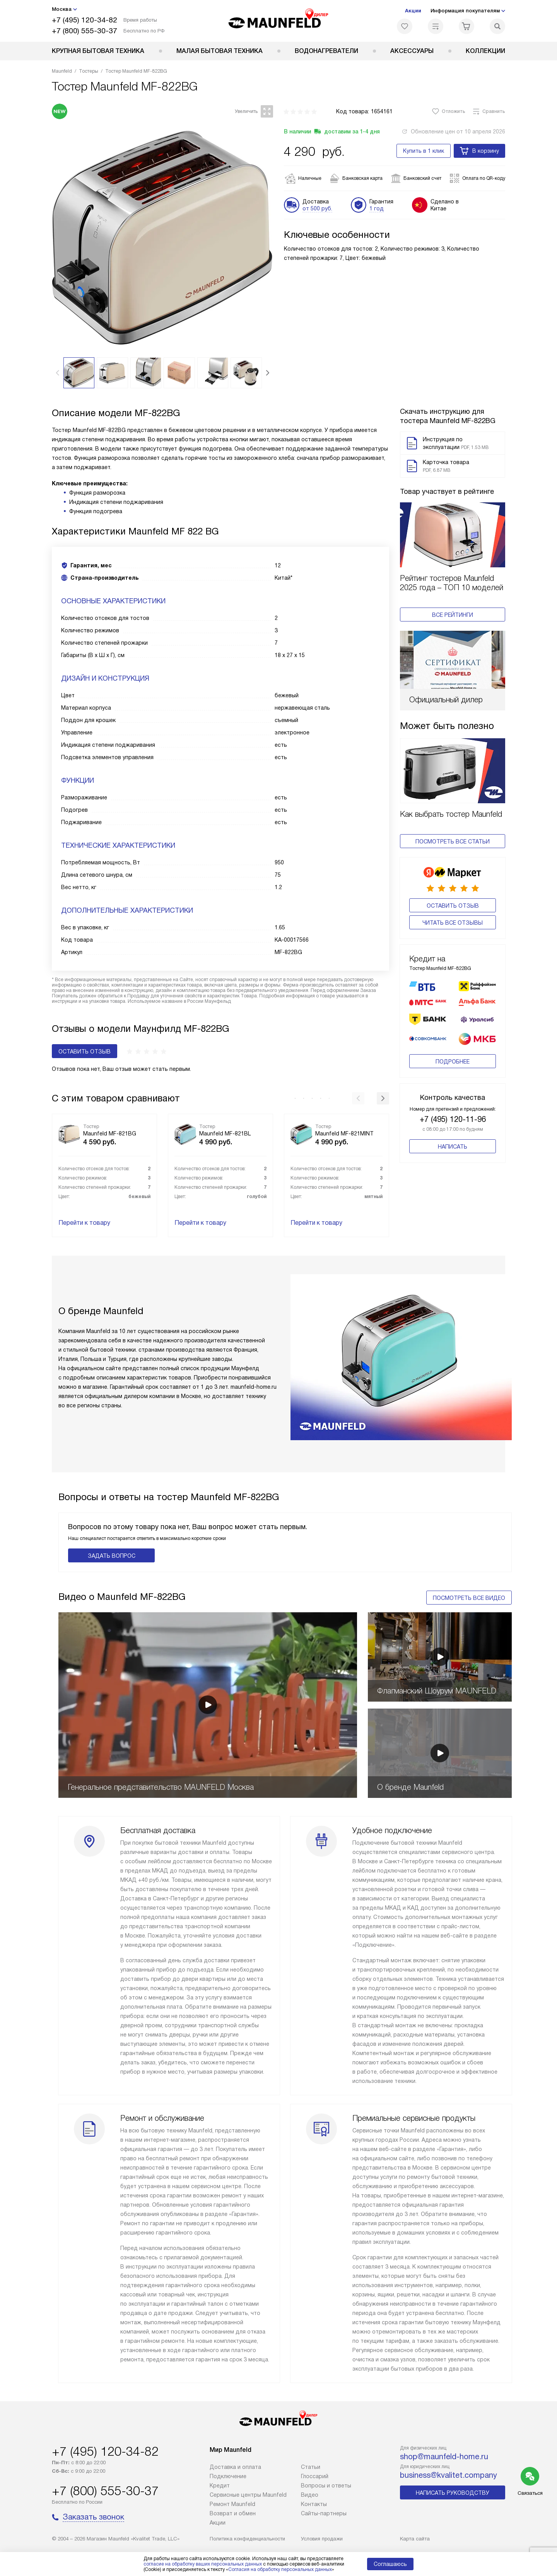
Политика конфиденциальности (247, 2539)
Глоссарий (314, 2476)
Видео (309, 2495)
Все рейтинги (452, 615)
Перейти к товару (84, 1222)
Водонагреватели (326, 51)
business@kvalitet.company (448, 2475)
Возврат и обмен (233, 2513)
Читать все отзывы (452, 923)
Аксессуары (412, 51)
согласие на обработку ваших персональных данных (203, 2564)
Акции (413, 11)
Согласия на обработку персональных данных (280, 2569)
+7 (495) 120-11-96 (453, 1107)
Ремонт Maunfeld (232, 2504)
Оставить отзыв (453, 906)
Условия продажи (322, 2539)
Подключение (228, 2476)
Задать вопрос (111, 1556)
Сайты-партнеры (324, 2513)
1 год (376, 208)
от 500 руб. (317, 208)
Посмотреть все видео (469, 1598)
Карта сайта (415, 2539)
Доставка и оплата (235, 2467)
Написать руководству (452, 2493)
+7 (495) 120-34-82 (84, 20)
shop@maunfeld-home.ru (444, 2456)
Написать (452, 1135)
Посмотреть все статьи (452, 841)
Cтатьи (310, 2467)
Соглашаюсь (390, 2564)
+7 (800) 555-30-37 (84, 31)
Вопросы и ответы (326, 2485)
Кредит (220, 2485)
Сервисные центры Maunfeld (248, 2495)
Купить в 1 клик (423, 151)
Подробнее (453, 1049)
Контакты (314, 2504)
